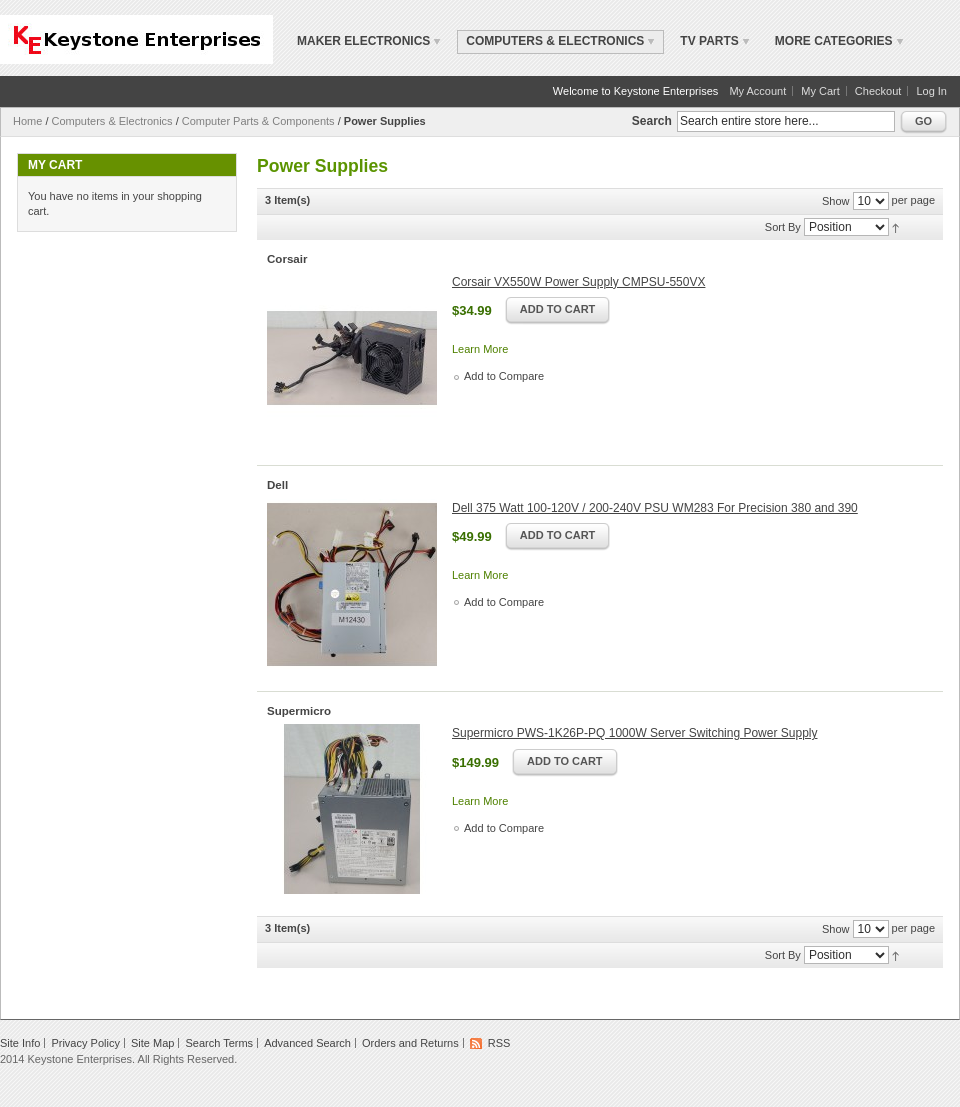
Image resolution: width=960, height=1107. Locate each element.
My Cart (820, 91)
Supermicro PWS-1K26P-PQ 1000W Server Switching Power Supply (634, 733)
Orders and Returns (410, 1043)
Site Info (20, 1043)
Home (27, 121)
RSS (499, 1043)
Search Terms (219, 1043)
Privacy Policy (85, 1043)
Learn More (480, 349)
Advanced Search (307, 1043)
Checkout (878, 91)
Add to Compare (504, 376)
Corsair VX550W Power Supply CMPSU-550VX (578, 282)
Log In (931, 91)
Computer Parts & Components (258, 121)
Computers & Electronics (112, 121)
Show (836, 201)
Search (652, 121)
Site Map (152, 1043)
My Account (757, 91)
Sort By (783, 227)
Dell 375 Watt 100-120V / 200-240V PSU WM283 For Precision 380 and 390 (655, 508)
